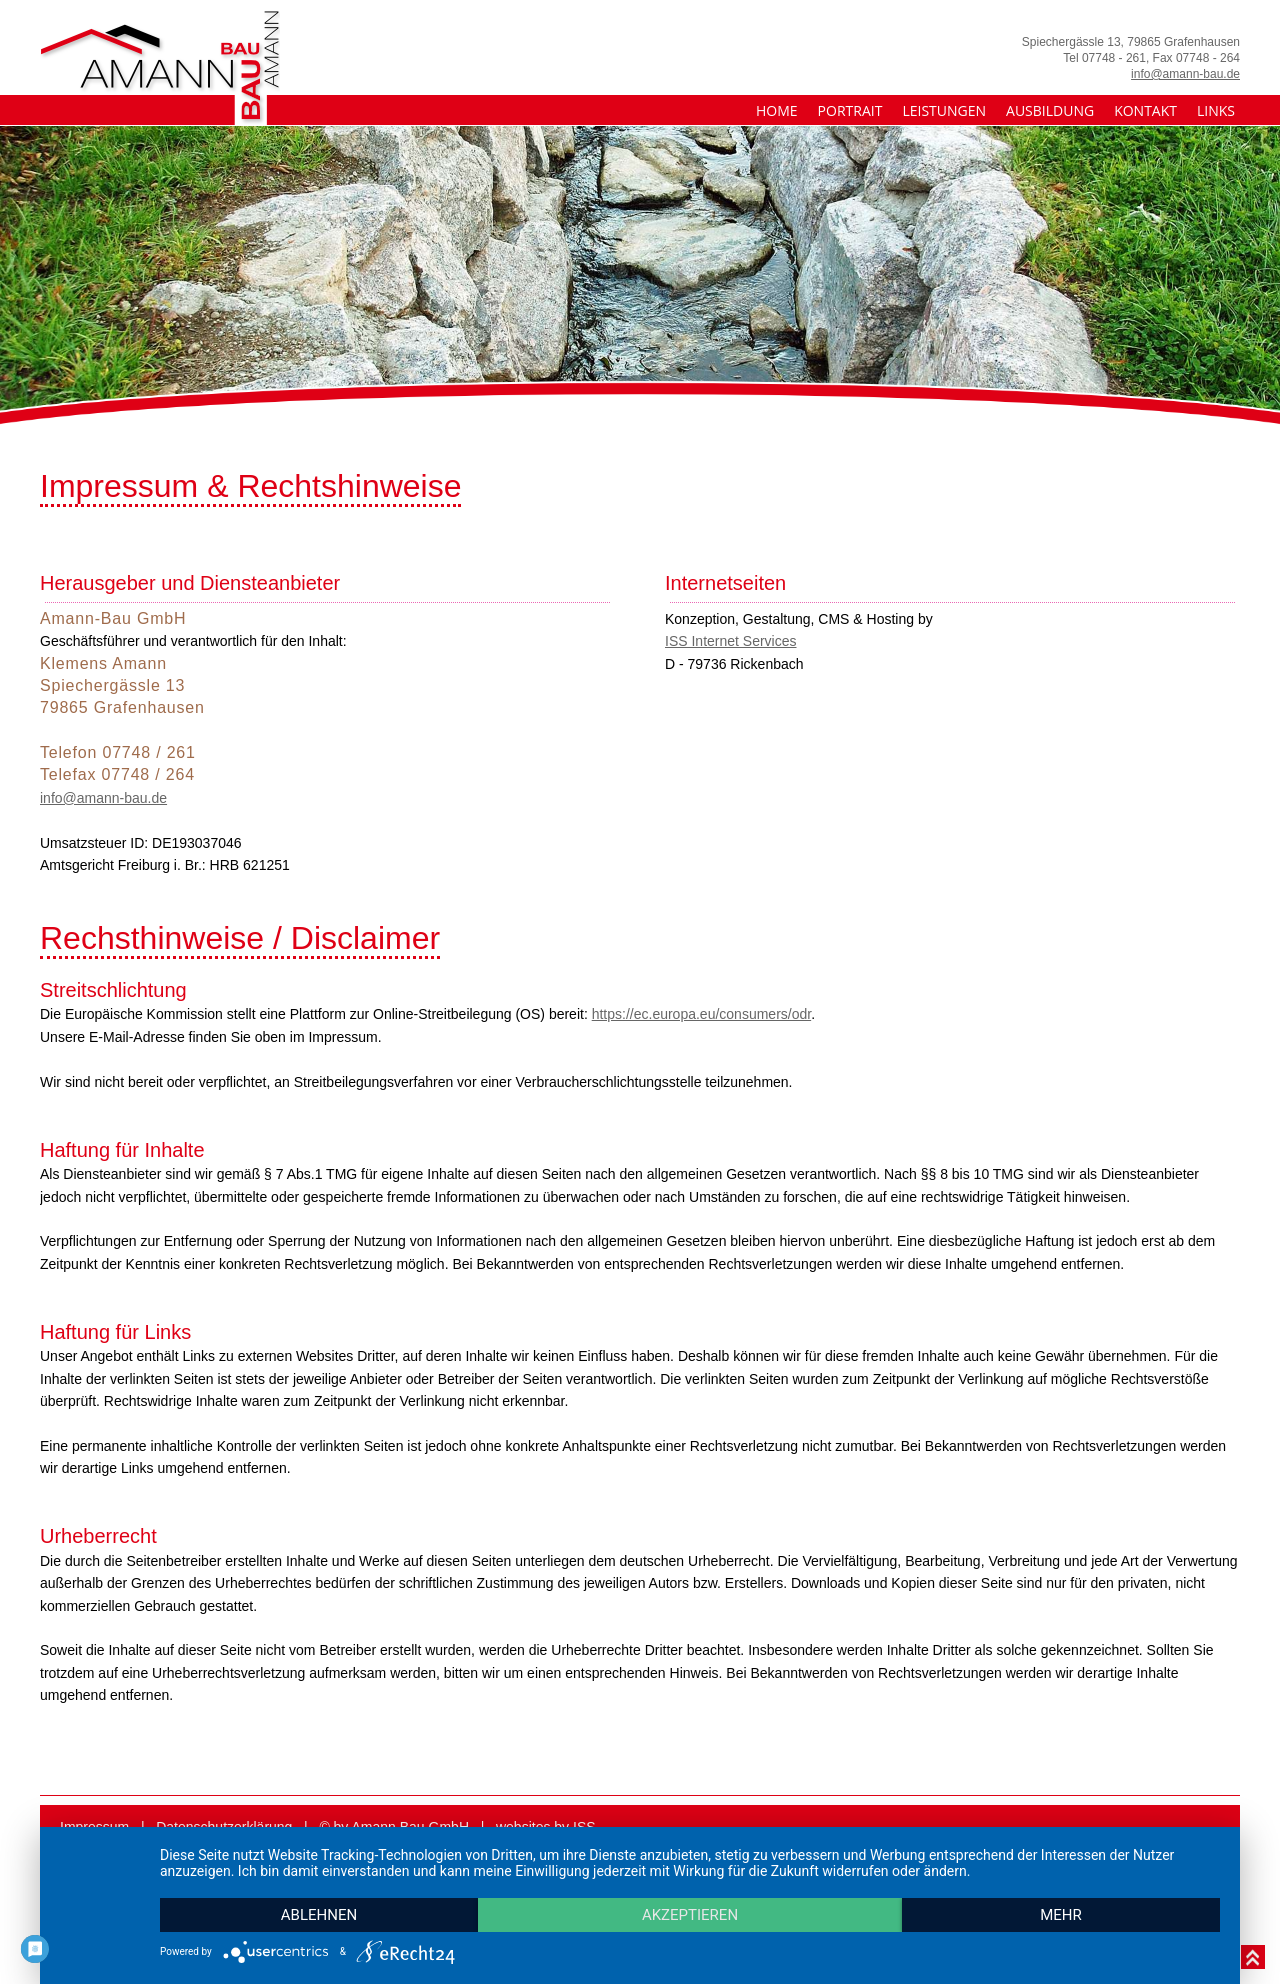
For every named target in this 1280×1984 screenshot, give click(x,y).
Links (1216, 110)
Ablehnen (319, 1915)
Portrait (850, 110)
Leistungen (944, 110)
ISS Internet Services (731, 641)
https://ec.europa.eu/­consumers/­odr (701, 1014)
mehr (1061, 1915)
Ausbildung (1050, 110)
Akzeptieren (690, 1915)
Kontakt (1145, 110)
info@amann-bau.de (1185, 74)
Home (777, 110)
